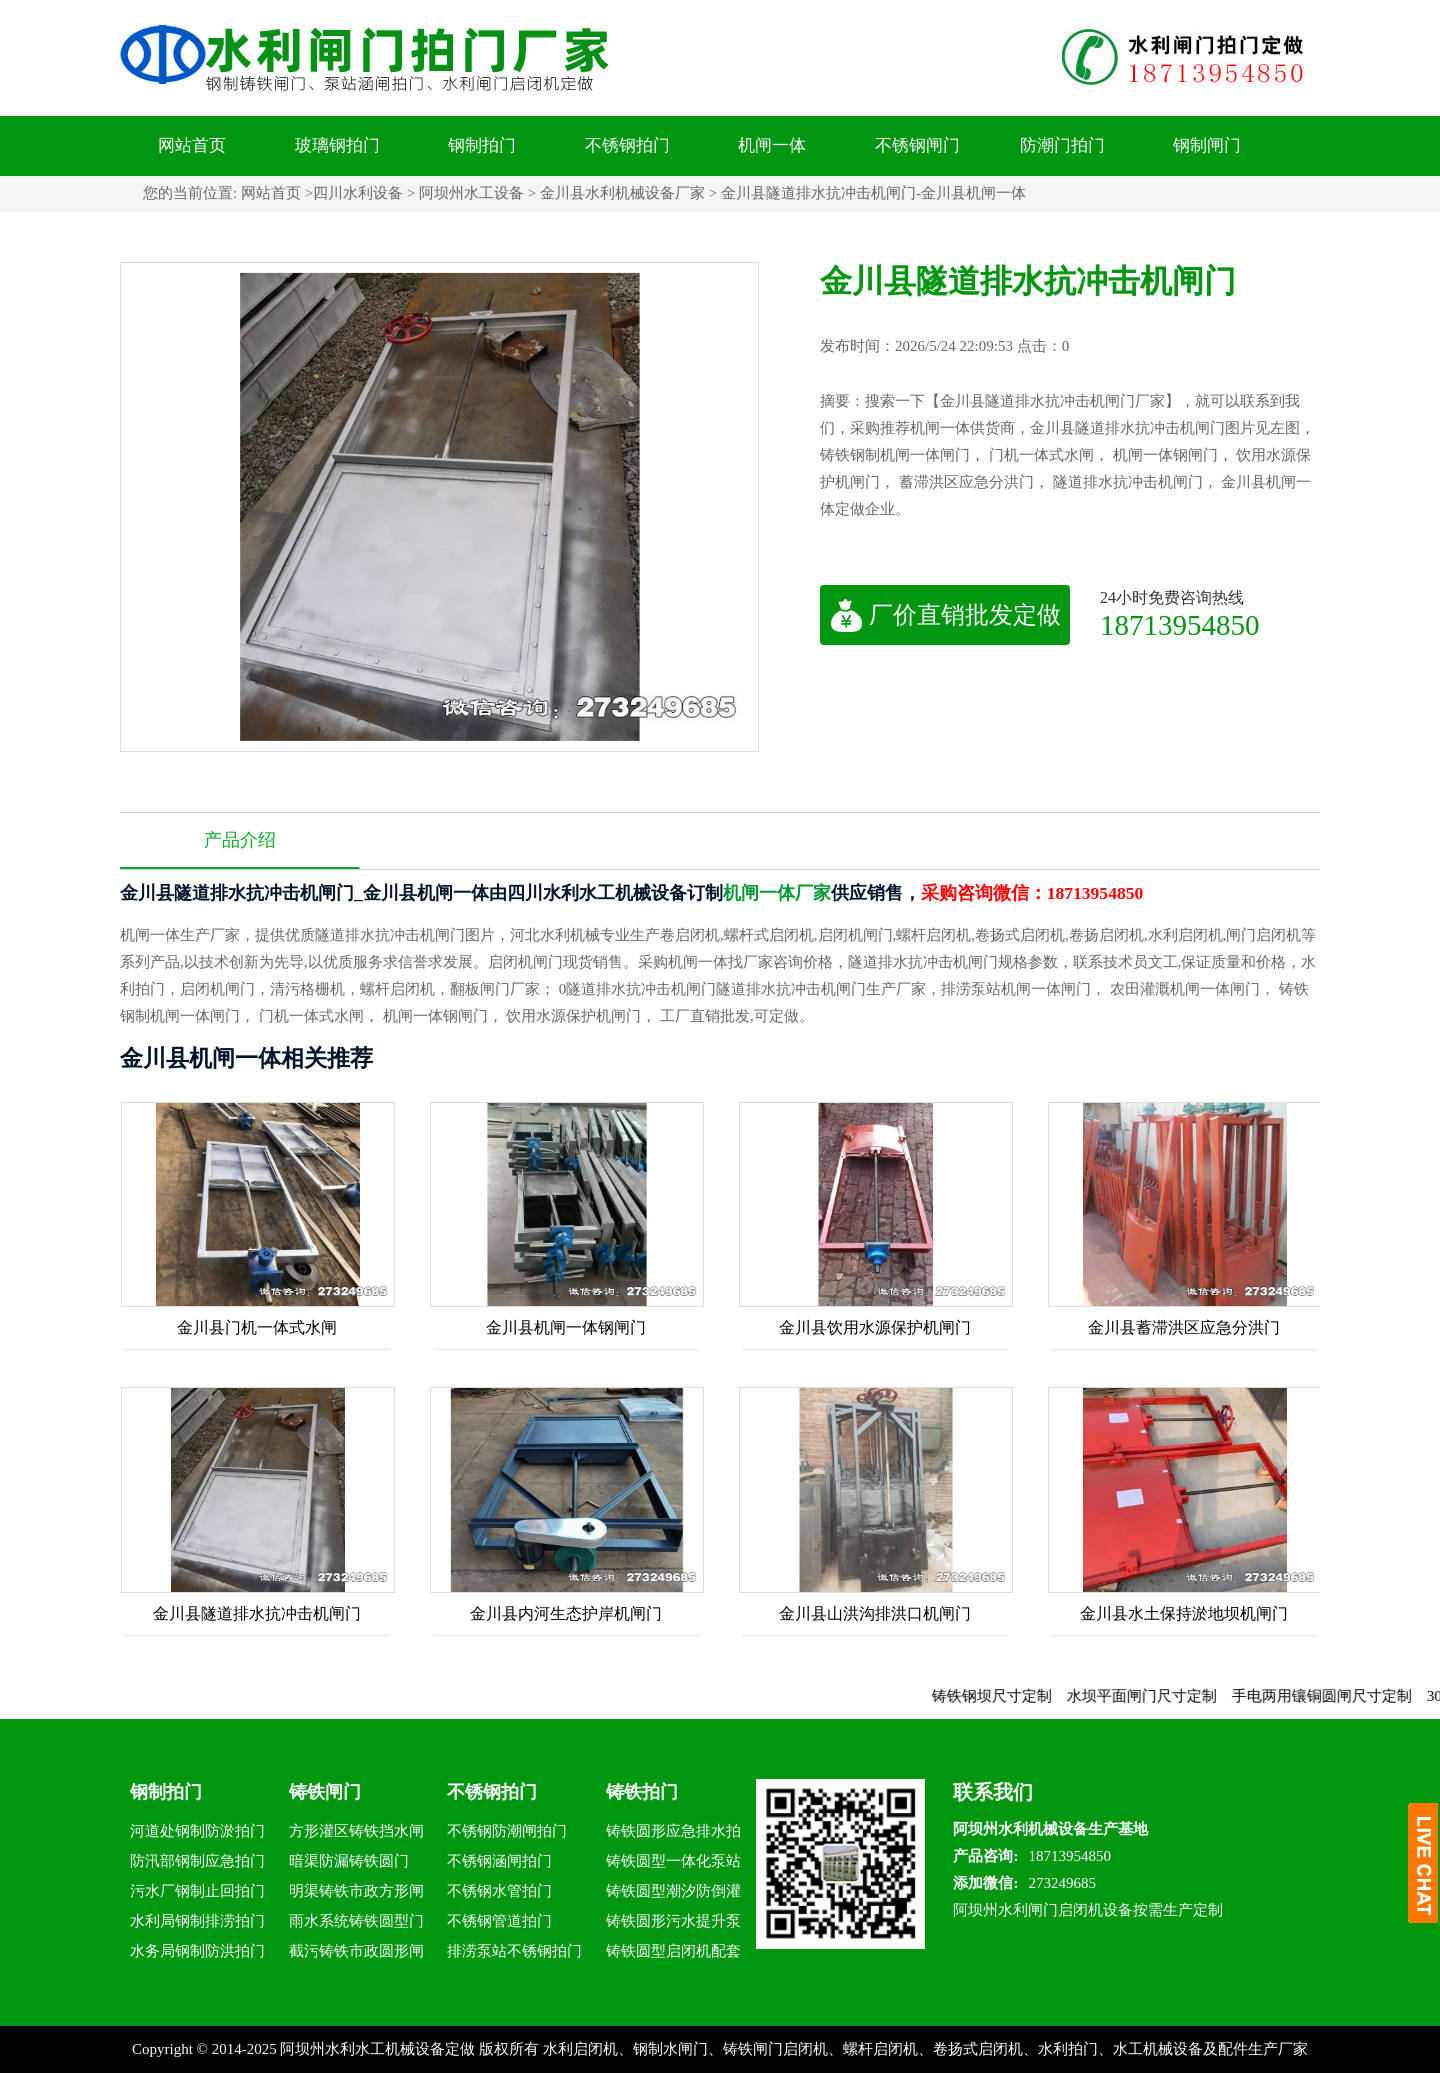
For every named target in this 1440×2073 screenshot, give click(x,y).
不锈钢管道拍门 (499, 1921)
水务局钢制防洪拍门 (197, 1951)
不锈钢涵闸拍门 (499, 1861)
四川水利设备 (358, 193)
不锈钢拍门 (627, 145)
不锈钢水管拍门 (499, 1891)
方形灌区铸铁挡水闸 (356, 1831)
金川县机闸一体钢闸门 (566, 1327)
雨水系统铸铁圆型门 (356, 1921)
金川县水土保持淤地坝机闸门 (1184, 1613)
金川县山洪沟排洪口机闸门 (875, 1613)
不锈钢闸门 (917, 145)
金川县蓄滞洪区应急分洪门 (1184, 1327)
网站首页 (192, 145)
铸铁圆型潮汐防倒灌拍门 (673, 1894)
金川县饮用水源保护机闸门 (875, 1327)
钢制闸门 (1207, 145)
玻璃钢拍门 (337, 145)
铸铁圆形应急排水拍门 (673, 1834)
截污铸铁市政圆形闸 (356, 1951)
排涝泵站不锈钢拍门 (514, 1951)
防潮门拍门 (1062, 145)
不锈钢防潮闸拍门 (507, 1831)
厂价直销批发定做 (945, 615)
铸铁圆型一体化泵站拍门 (673, 1864)
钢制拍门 (482, 145)
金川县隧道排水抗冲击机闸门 (257, 1613)
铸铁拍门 (642, 1792)
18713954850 (1180, 624)
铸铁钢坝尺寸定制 (1041, 1696)
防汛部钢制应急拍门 (197, 1861)
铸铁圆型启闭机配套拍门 (673, 1954)
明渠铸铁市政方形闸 (356, 1891)
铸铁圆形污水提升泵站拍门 (673, 1924)
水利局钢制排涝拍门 (197, 1921)
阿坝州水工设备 (471, 193)
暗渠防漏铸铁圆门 (349, 1861)
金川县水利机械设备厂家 (622, 193)
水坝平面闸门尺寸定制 (1191, 1696)
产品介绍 (240, 840)
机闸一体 (772, 145)
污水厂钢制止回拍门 (197, 1891)
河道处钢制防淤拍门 (197, 1831)
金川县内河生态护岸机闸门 (566, 1613)
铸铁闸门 (325, 1792)
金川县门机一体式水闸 (257, 1327)
